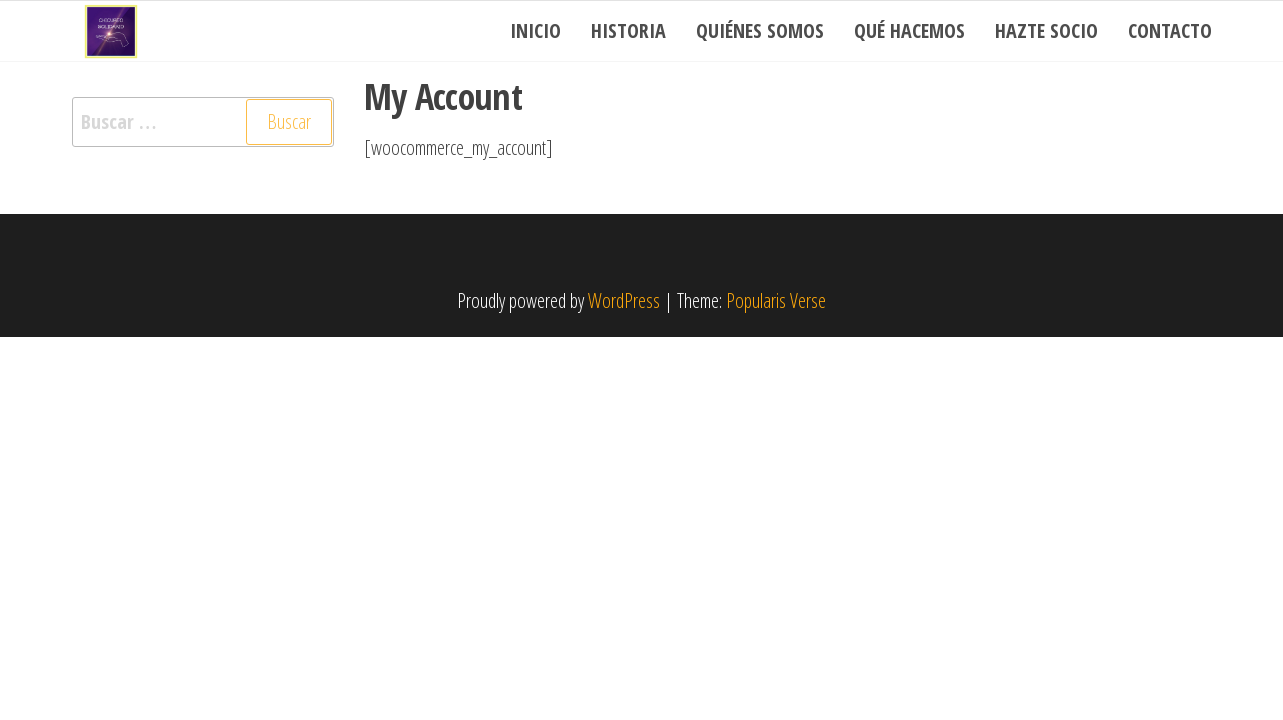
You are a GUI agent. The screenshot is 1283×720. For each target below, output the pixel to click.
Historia (628, 30)
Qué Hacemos (909, 30)
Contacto (1170, 30)
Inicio (535, 30)
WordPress (624, 300)
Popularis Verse (776, 300)
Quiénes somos (760, 30)
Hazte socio (1046, 30)
